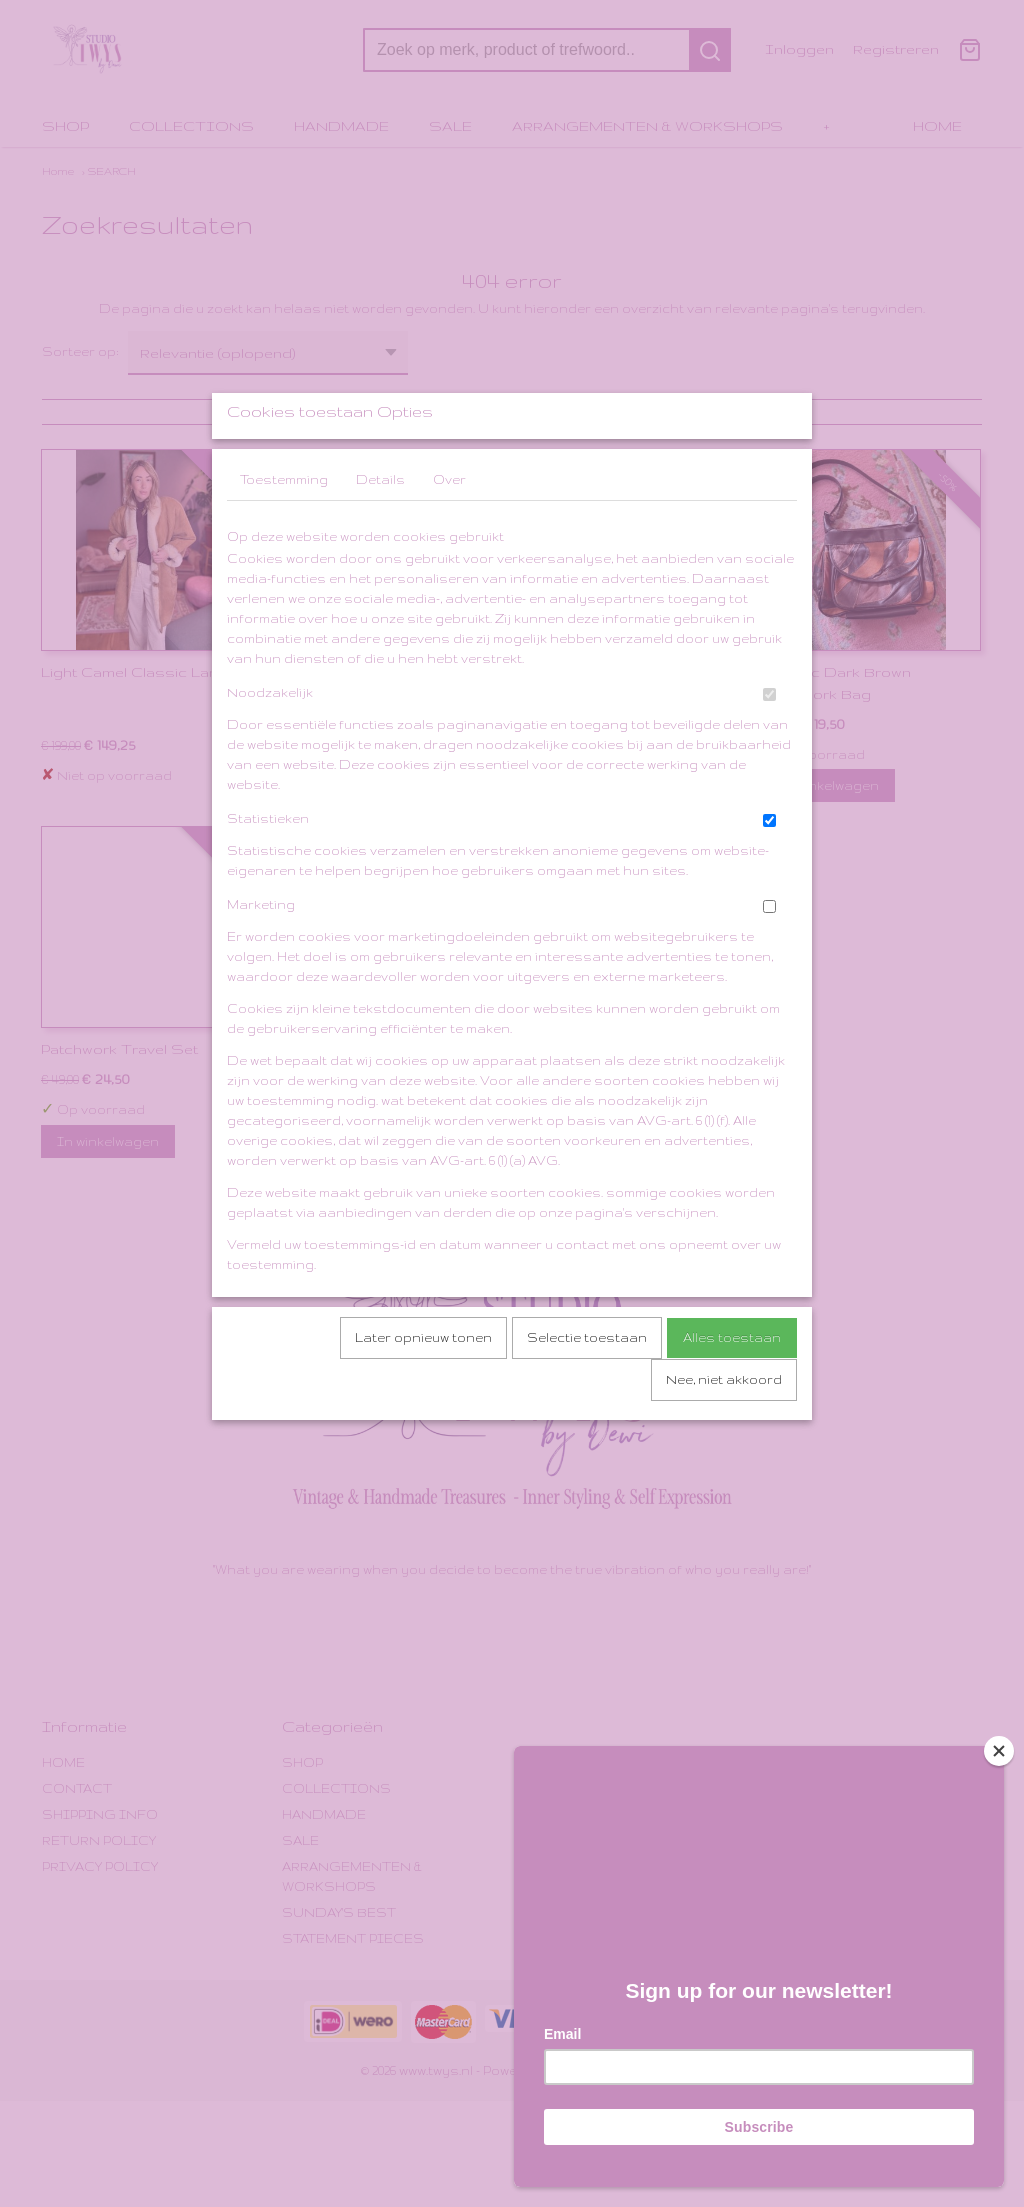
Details (380, 532)
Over (449, 532)
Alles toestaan (732, 1390)
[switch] (769, 747)
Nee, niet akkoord (724, 1432)
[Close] (999, 1743)
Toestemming (284, 532)
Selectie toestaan (587, 1390)
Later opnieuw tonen (423, 1390)
